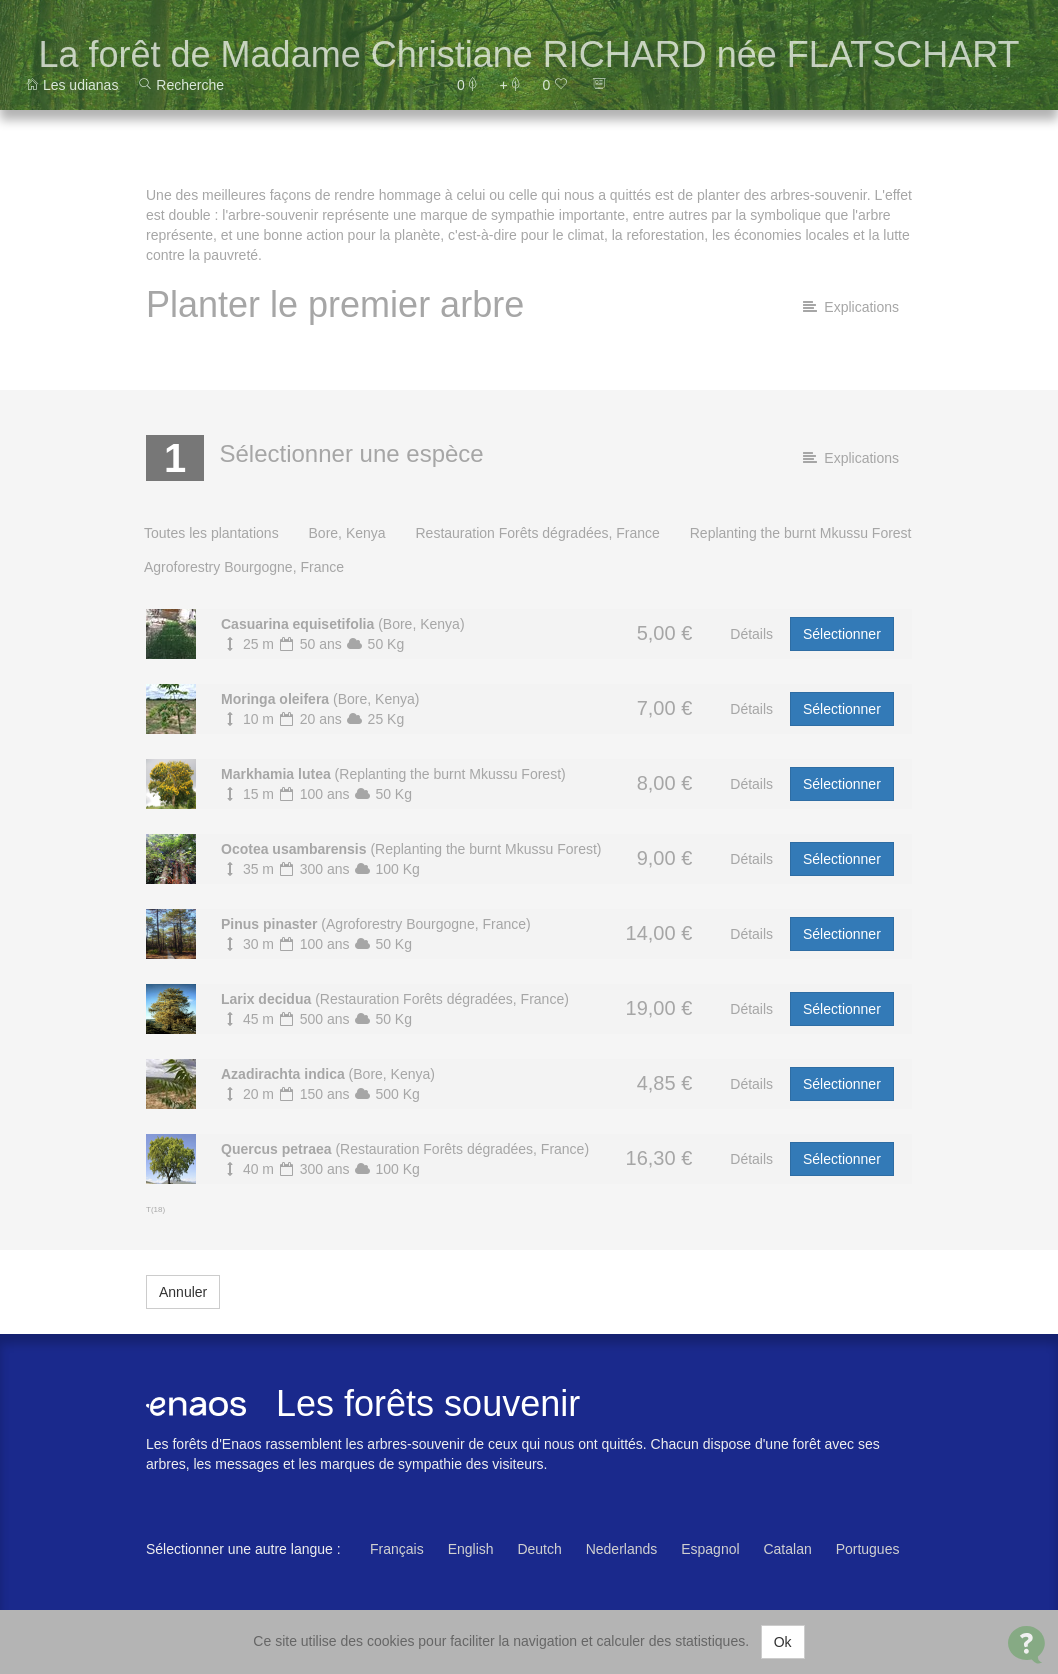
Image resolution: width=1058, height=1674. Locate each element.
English (471, 1549)
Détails (751, 634)
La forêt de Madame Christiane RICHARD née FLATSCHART (528, 54)
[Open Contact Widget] (1026, 1644)
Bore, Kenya (347, 533)
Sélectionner (842, 634)
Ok (783, 1642)
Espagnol (710, 1549)
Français (397, 1549)
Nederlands (622, 1549)
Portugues (868, 1549)
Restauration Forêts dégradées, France (537, 533)
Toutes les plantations (211, 533)
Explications (851, 307)
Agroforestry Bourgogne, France (244, 567)
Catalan (787, 1549)
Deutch (539, 1549)
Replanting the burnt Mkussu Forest (801, 533)
